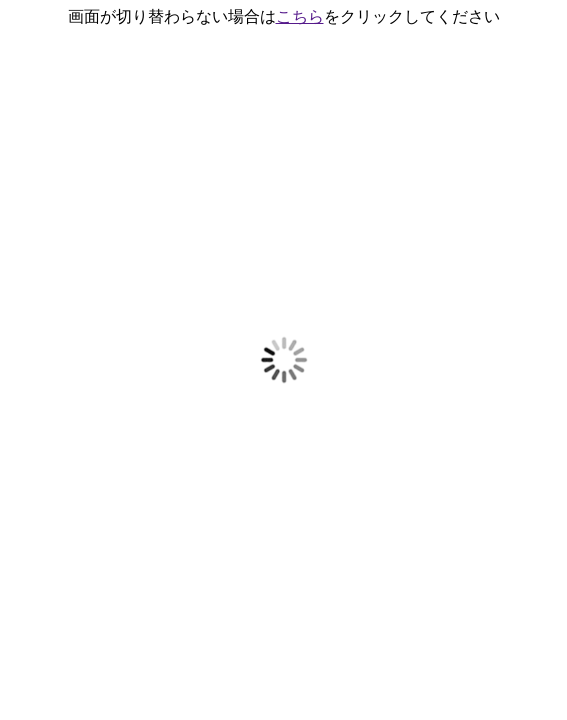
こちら (300, 16)
